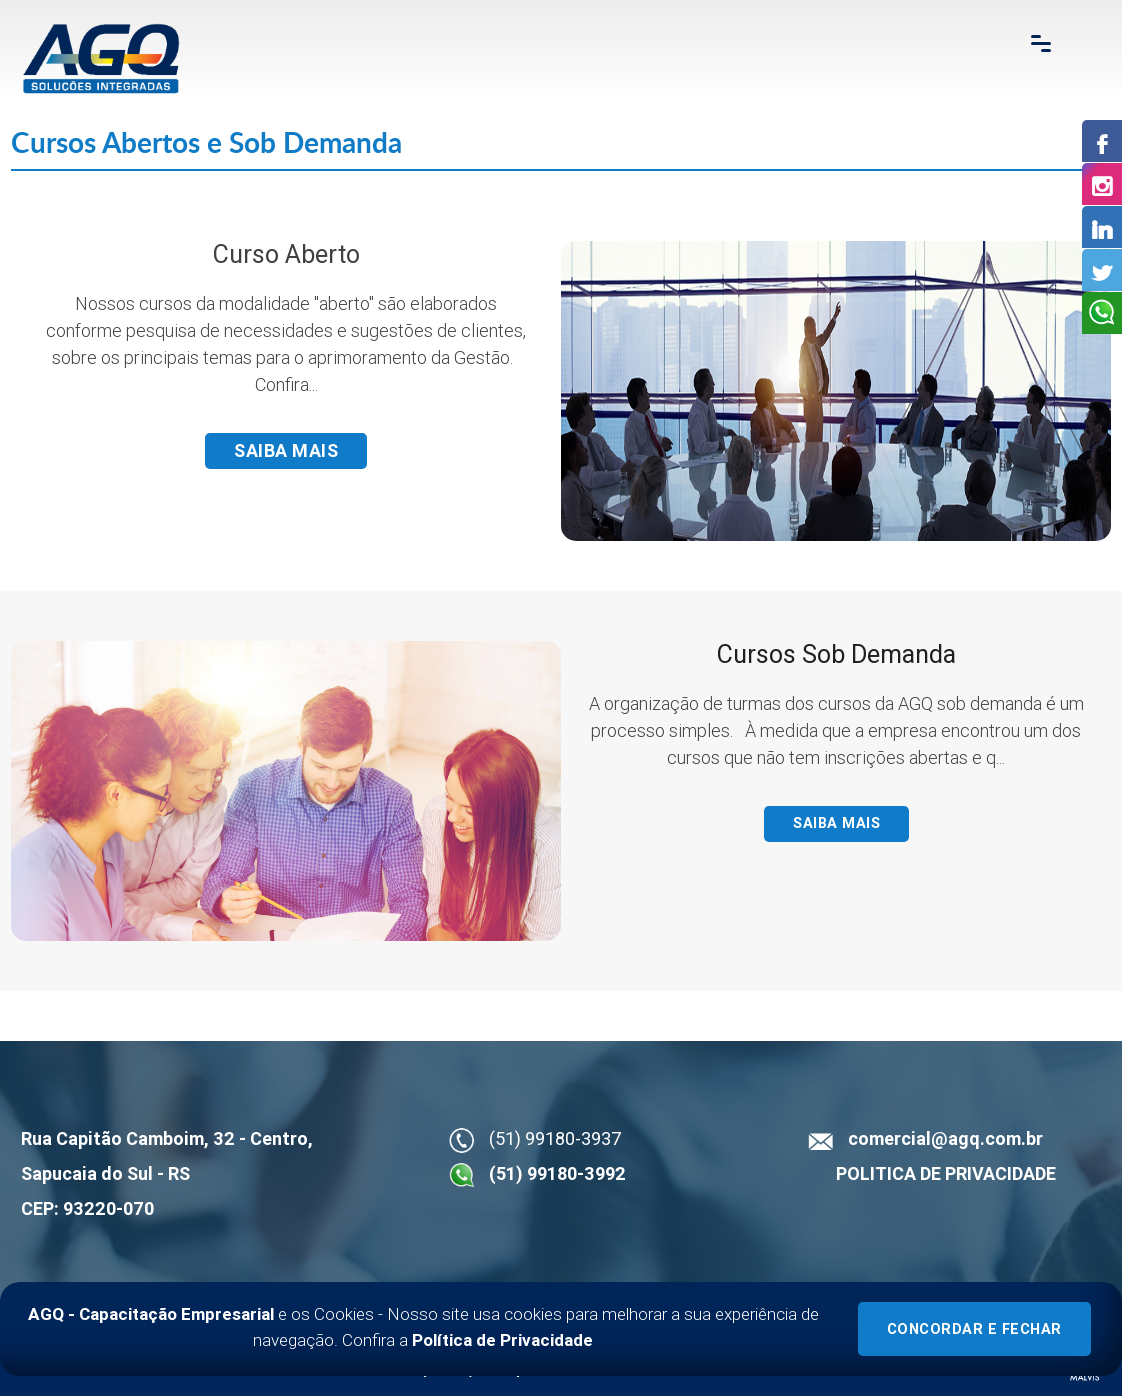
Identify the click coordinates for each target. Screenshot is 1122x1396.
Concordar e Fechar (974, 1329)
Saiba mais (286, 450)
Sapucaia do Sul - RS (105, 1173)
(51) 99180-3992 (557, 1173)
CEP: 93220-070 (87, 1208)
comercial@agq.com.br (945, 1138)
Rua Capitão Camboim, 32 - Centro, (167, 1138)
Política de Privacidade (502, 1340)
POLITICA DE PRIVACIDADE (946, 1173)
